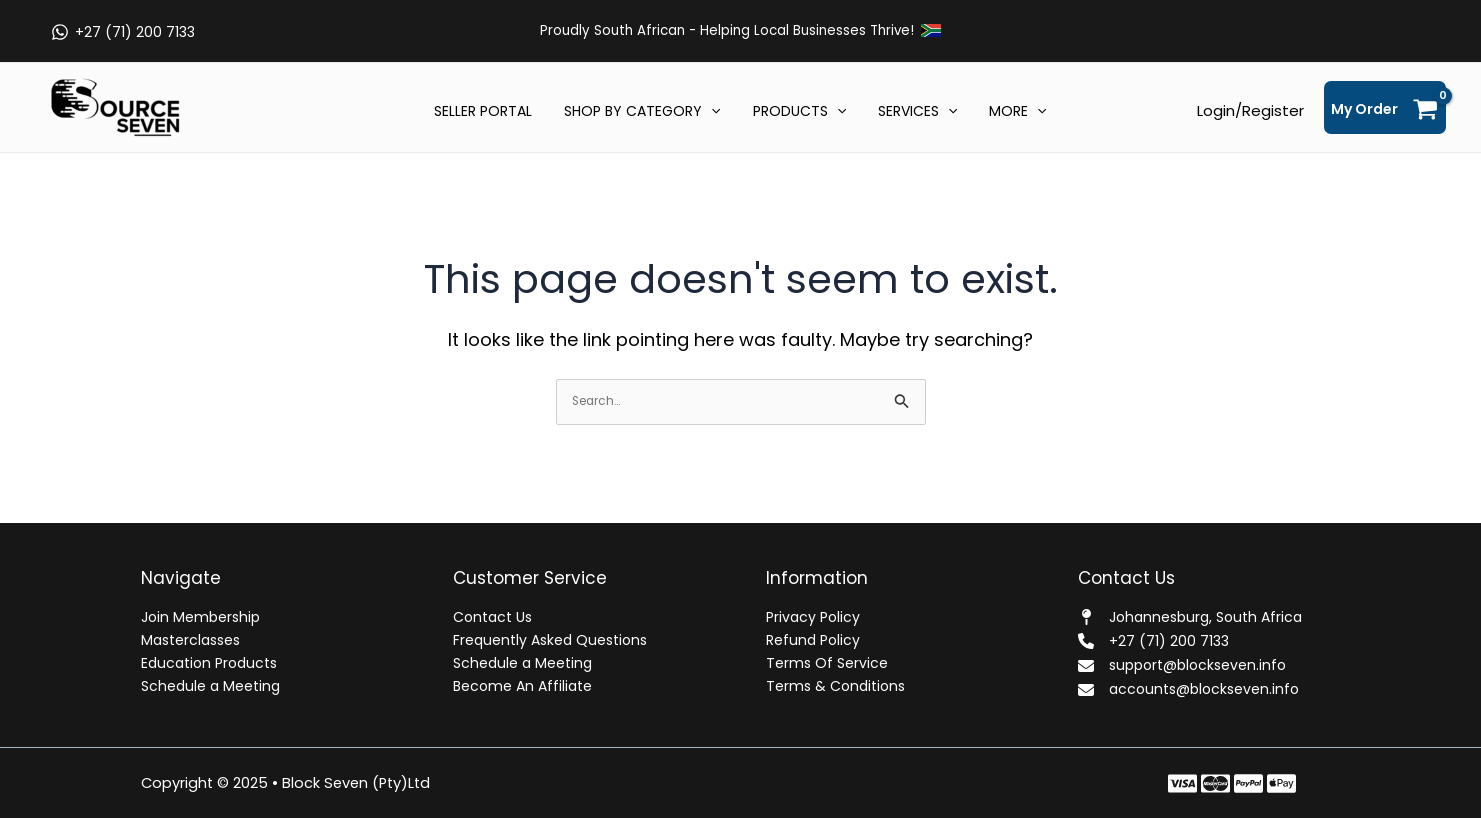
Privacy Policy (813, 617)
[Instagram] (1248, 783)
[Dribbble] (1314, 783)
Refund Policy (813, 640)
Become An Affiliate (522, 686)
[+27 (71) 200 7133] (122, 32)
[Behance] (1281, 783)
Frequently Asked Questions (550, 640)
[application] (715, 113)
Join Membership (200, 617)
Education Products (209, 663)
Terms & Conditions (835, 686)
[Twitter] (1215, 783)
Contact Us (492, 617)
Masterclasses (190, 640)
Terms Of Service (827, 663)
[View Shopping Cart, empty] (1385, 107)
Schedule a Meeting (210, 686)
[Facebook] (1182, 783)
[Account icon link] (1250, 111)
